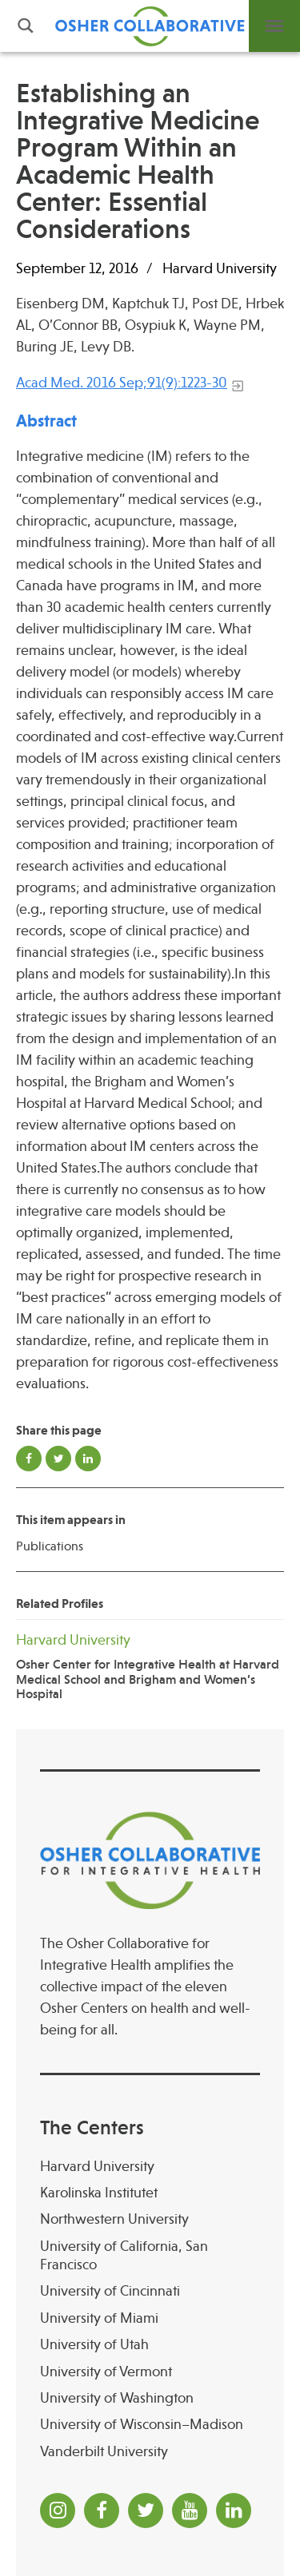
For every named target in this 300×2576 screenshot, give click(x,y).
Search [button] (25, 26)
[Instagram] (57, 2510)
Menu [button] (274, 26)
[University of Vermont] (150, 2372)
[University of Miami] (150, 2318)
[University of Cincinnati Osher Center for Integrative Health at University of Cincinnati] (150, 2291)
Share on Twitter (58, 1458)
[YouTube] (189, 2510)
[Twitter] (145, 2510)
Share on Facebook (29, 1458)
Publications (49, 1546)
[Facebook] (101, 2510)
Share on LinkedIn (88, 1458)
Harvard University (219, 268)
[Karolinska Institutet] (150, 2193)
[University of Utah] (150, 2345)
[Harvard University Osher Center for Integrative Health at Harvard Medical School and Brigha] (150, 1666)
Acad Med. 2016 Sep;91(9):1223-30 (121, 383)
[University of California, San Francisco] (150, 2256)
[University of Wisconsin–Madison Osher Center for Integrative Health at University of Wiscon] (150, 2424)
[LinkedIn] (233, 2510)
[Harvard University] (150, 2166)
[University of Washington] (150, 2398)
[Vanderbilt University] (150, 2452)
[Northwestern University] (150, 2219)
